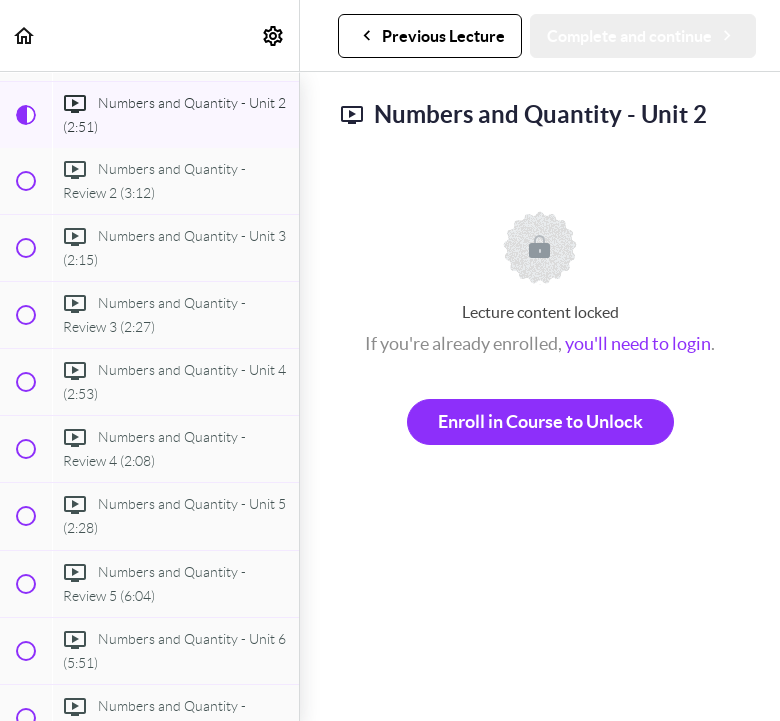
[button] (25, 35)
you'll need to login (638, 343)
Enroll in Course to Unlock (540, 421)
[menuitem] (274, 35)
